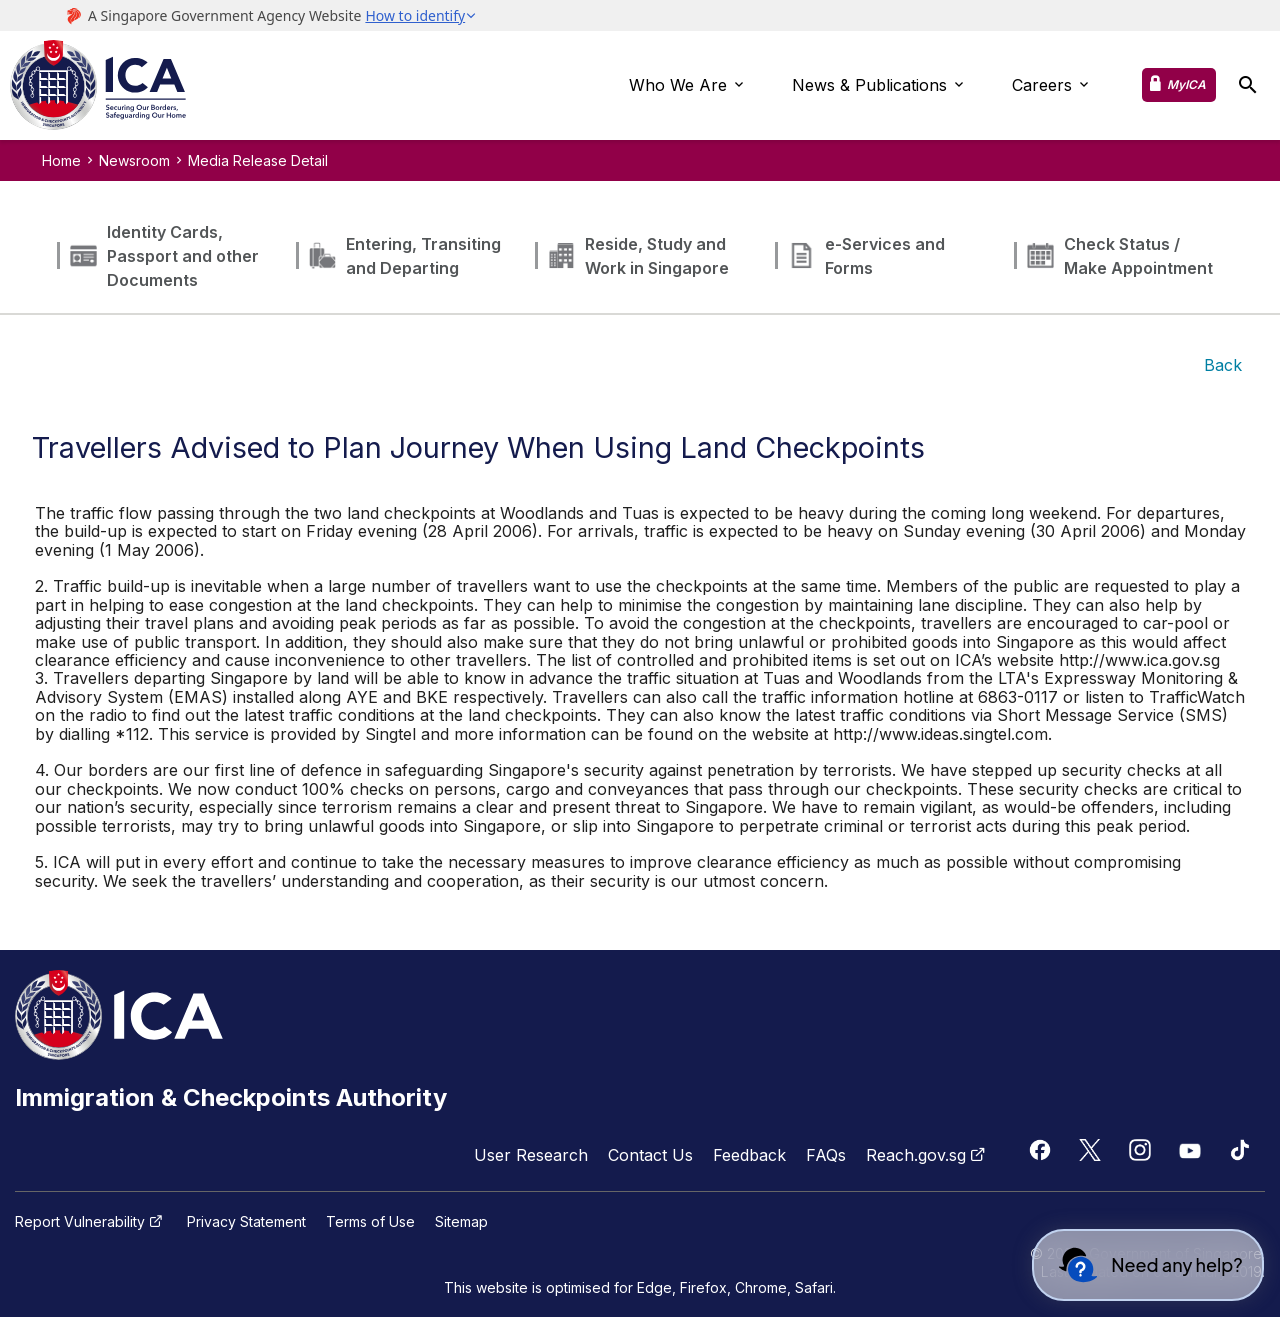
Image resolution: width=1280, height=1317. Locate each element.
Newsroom (134, 160)
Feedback (749, 1155)
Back (1223, 365)
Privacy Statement (246, 1222)
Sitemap (461, 1222)
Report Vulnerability (91, 1222)
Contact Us (650, 1155)
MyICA (1186, 84)
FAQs (826, 1155)
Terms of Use (370, 1222)
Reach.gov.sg (928, 1155)
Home (61, 160)
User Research (531, 1155)
